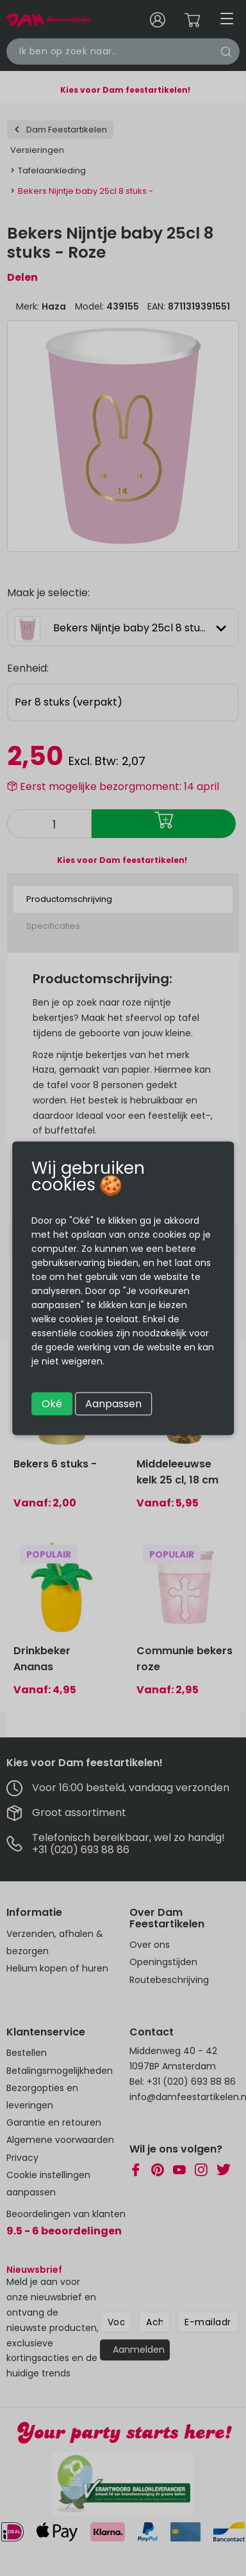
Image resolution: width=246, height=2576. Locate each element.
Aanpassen (113, 1403)
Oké (52, 1403)
